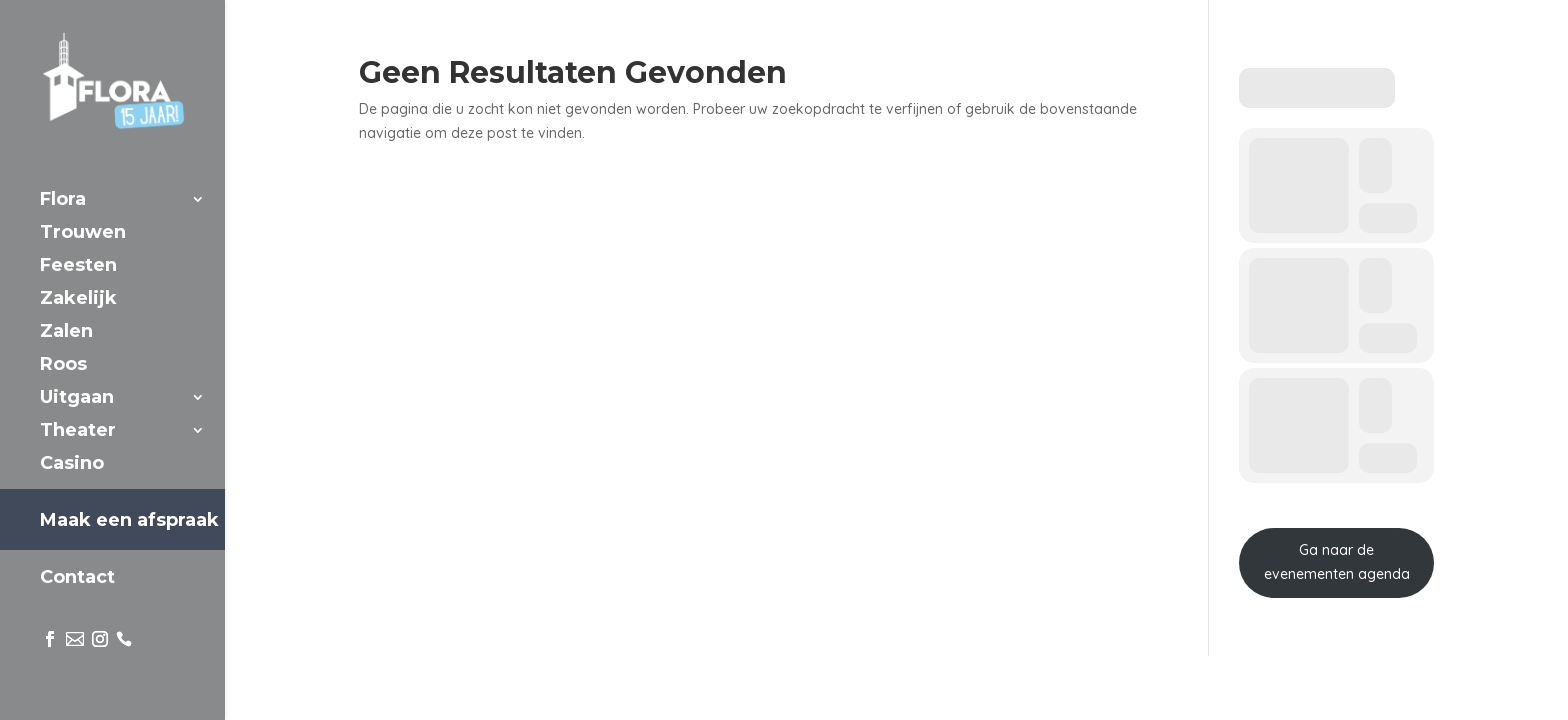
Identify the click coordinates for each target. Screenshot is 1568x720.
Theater (78, 432)
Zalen (66, 333)
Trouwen (83, 234)
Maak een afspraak (129, 520)
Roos (63, 366)
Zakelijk (78, 300)
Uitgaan (77, 399)
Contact (77, 579)
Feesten (78, 267)
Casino (72, 465)
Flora (63, 201)
